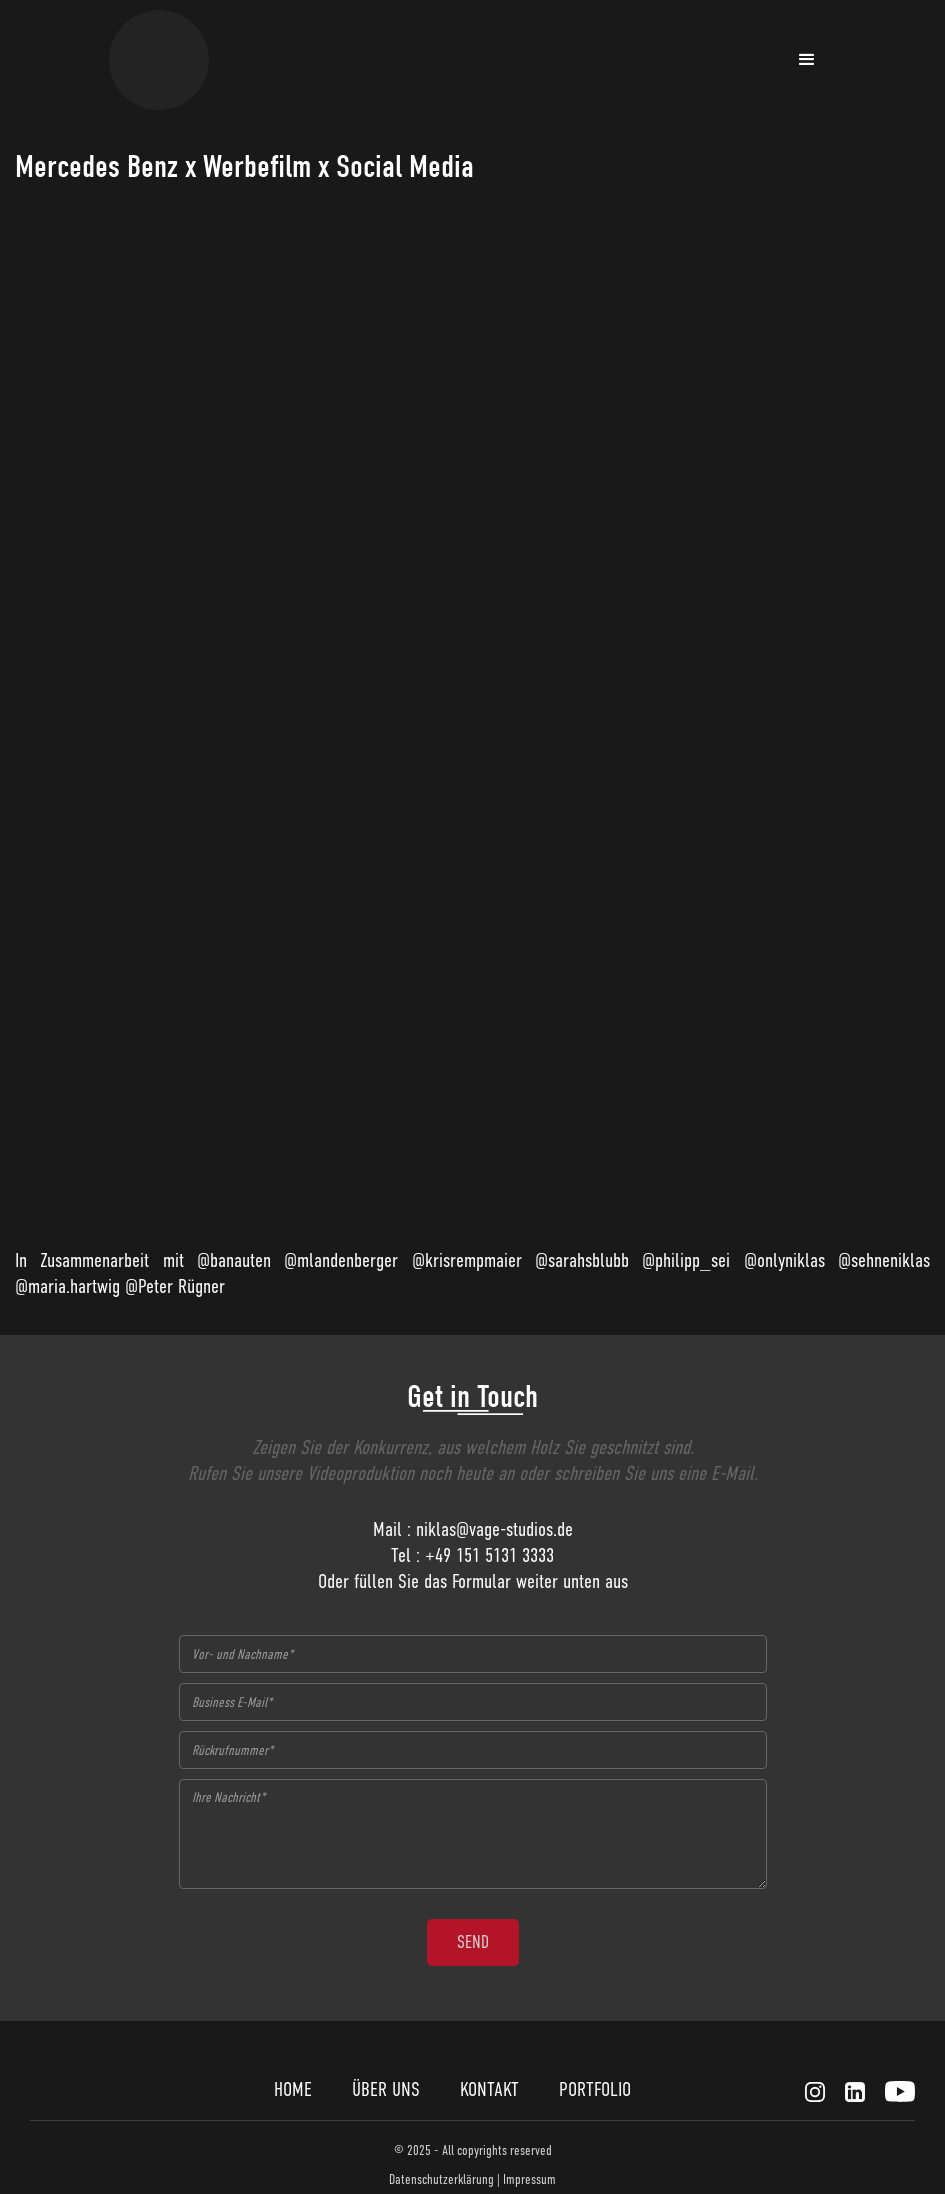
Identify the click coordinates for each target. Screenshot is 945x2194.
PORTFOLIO (595, 2089)
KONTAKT (489, 2089)
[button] (807, 60)
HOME (293, 2089)
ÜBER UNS (386, 2089)
